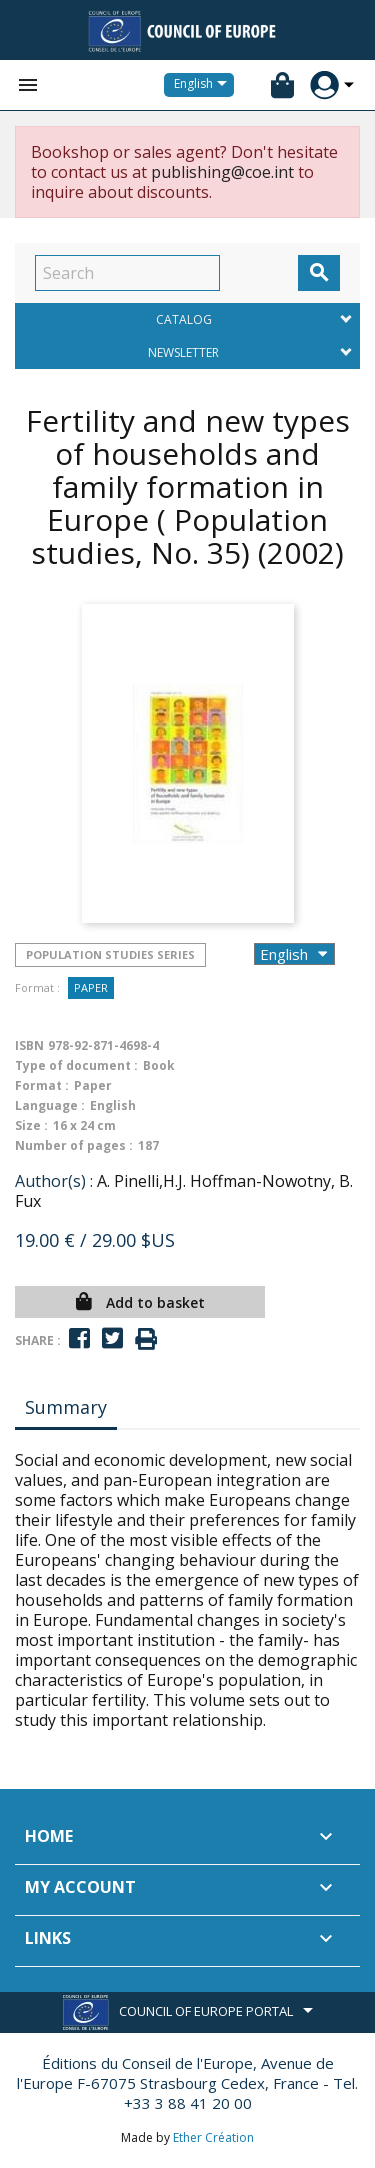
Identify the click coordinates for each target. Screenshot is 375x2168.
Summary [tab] (66, 1407)
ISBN (29, 1045)
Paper (91, 987)
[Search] (127, 273)
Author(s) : (54, 1181)
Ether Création (213, 2137)
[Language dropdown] (204, 85)
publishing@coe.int (222, 172)
